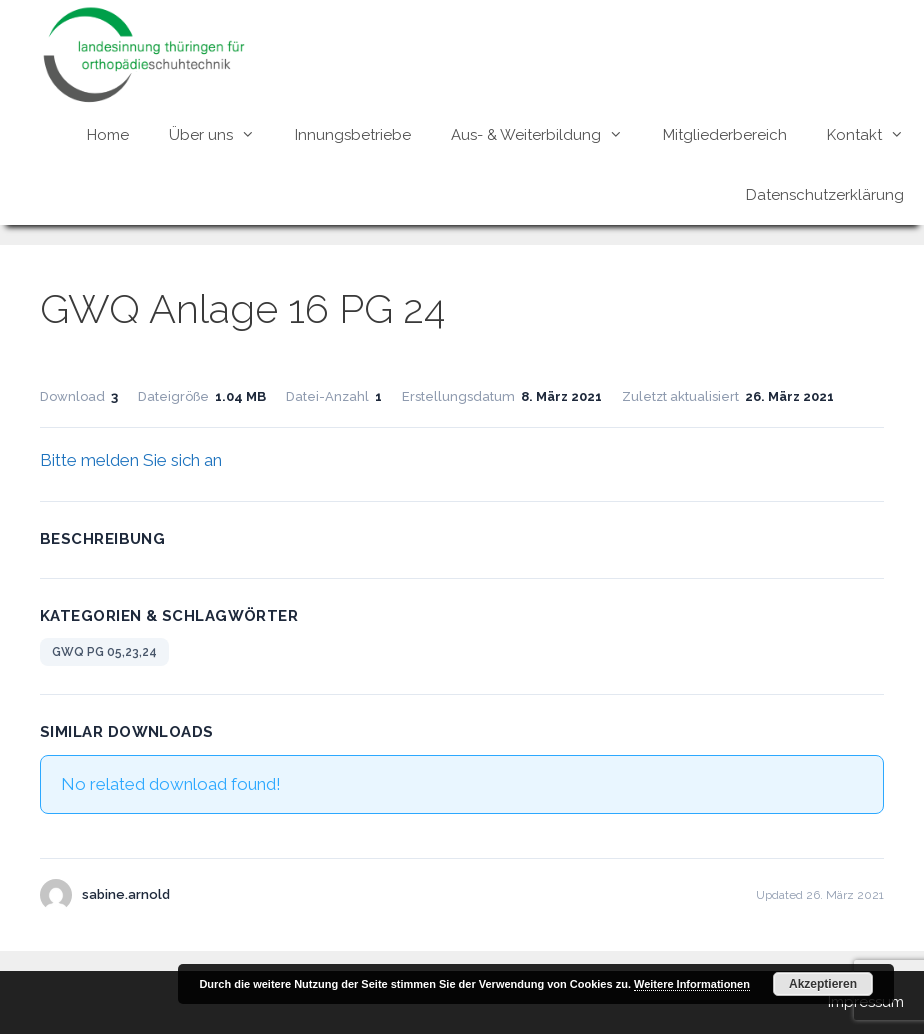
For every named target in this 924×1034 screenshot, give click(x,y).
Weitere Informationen (692, 984)
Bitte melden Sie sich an (131, 460)
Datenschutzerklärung (825, 195)
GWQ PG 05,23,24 (104, 652)
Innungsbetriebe (353, 135)
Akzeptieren (823, 984)
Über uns (222, 135)
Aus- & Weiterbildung (547, 135)
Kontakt (875, 135)
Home (108, 135)
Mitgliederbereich (725, 135)
